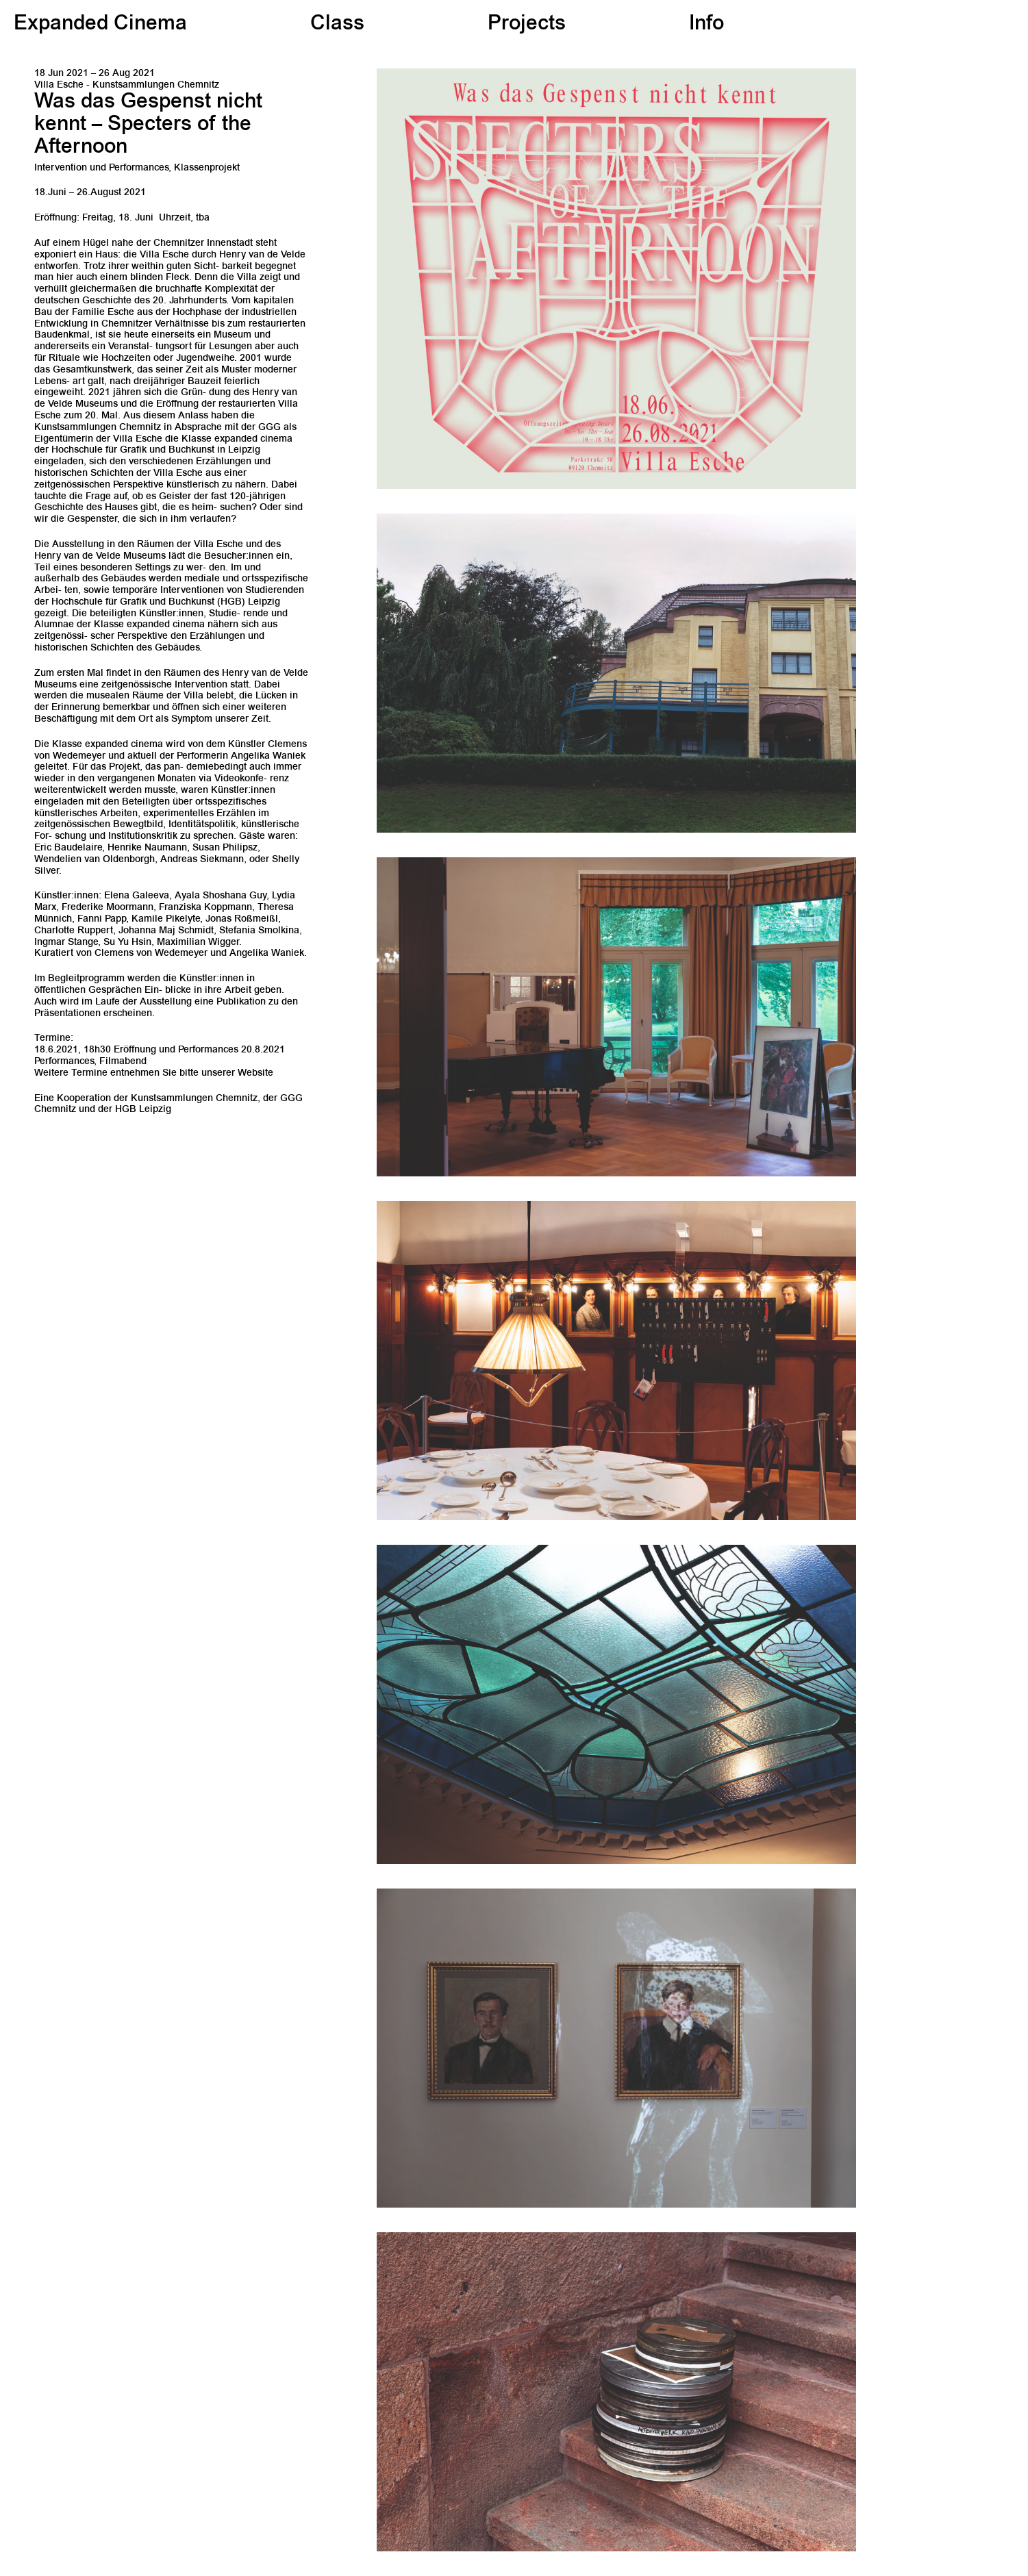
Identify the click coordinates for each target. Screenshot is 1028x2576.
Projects (527, 24)
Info (706, 24)
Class (337, 24)
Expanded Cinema (100, 24)
